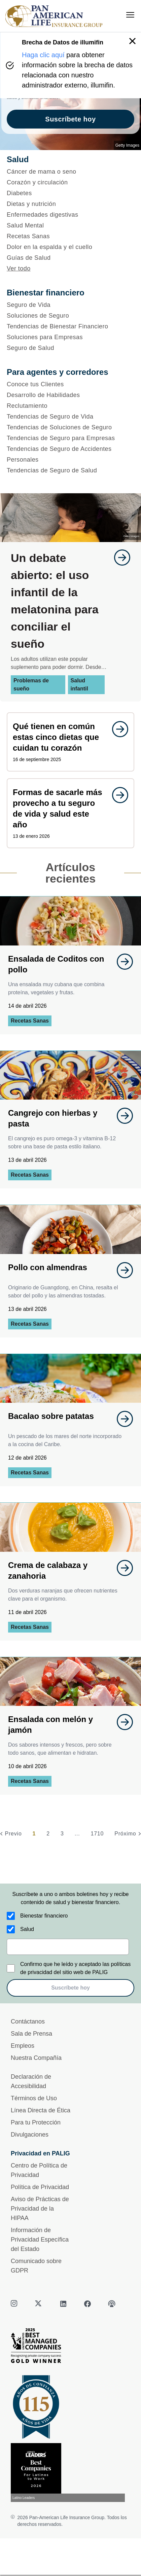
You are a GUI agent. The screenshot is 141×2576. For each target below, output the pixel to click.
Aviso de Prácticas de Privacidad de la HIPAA (40, 2208)
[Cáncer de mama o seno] (70, 171)
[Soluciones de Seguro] (70, 315)
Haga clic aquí (43, 55)
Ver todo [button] (19, 268)
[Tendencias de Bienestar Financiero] (70, 326)
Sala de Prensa (31, 2033)
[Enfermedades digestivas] (70, 214)
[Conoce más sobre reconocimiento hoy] (70, 2472)
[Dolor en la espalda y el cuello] (70, 247)
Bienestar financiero (44, 1916)
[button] (132, 41)
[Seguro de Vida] (70, 304)
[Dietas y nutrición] (70, 204)
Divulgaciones (29, 2134)
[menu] (130, 14)
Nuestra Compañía (36, 2057)
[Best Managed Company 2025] (70, 2347)
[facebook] (87, 2304)
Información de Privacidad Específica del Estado (40, 2239)
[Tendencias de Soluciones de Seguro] (70, 427)
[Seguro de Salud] (70, 348)
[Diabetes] (70, 193)
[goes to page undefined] (118, 557)
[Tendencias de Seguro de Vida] (70, 416)
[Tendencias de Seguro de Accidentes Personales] (70, 454)
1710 (97, 1833)
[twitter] (39, 2303)
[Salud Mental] (70, 225)
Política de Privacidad (40, 2187)
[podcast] (112, 2304)
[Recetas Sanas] (70, 236)
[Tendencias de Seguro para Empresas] (70, 438)
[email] (68, 1947)
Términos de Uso (34, 2098)
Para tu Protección (36, 2122)
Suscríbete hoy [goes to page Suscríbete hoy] (70, 119)
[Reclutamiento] (70, 405)
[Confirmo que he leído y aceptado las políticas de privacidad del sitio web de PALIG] (11, 1968)
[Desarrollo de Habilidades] (70, 395)
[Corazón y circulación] (70, 182)
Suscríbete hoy (70, 1988)
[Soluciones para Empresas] (70, 337)
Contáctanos (28, 2021)
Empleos (22, 2045)
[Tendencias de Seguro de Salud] (70, 470)
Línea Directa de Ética (40, 2110)
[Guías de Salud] (70, 257)
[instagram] (15, 2304)
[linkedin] (63, 2304)
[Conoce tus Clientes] (70, 384)
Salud (27, 1929)
